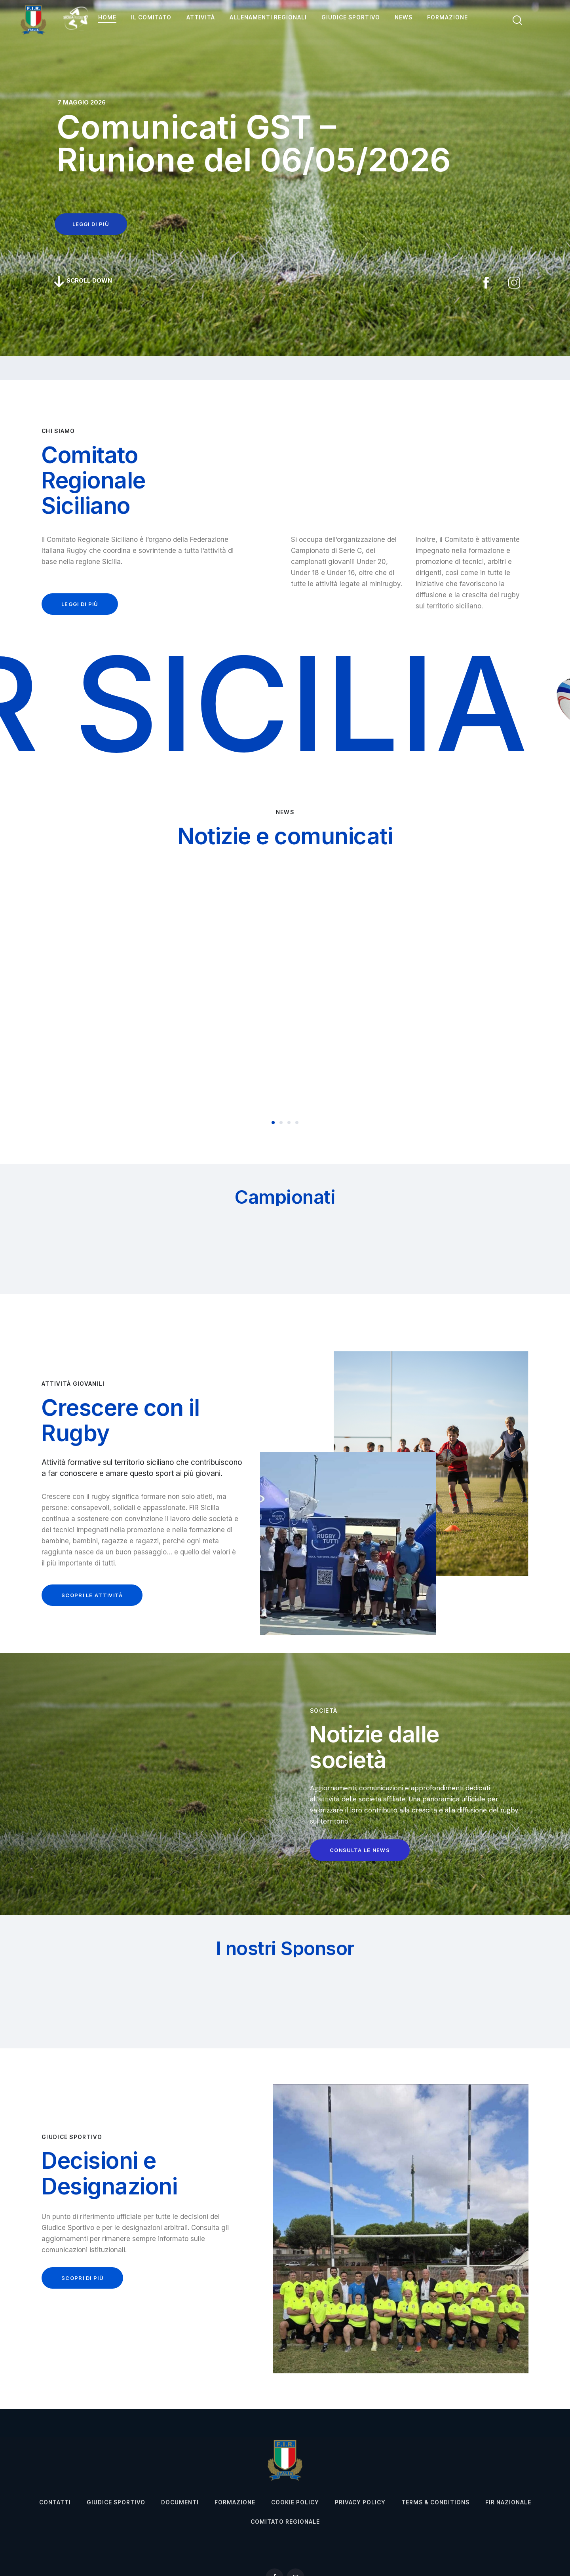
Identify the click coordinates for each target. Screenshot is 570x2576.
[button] (273, 1122)
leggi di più (90, 224)
